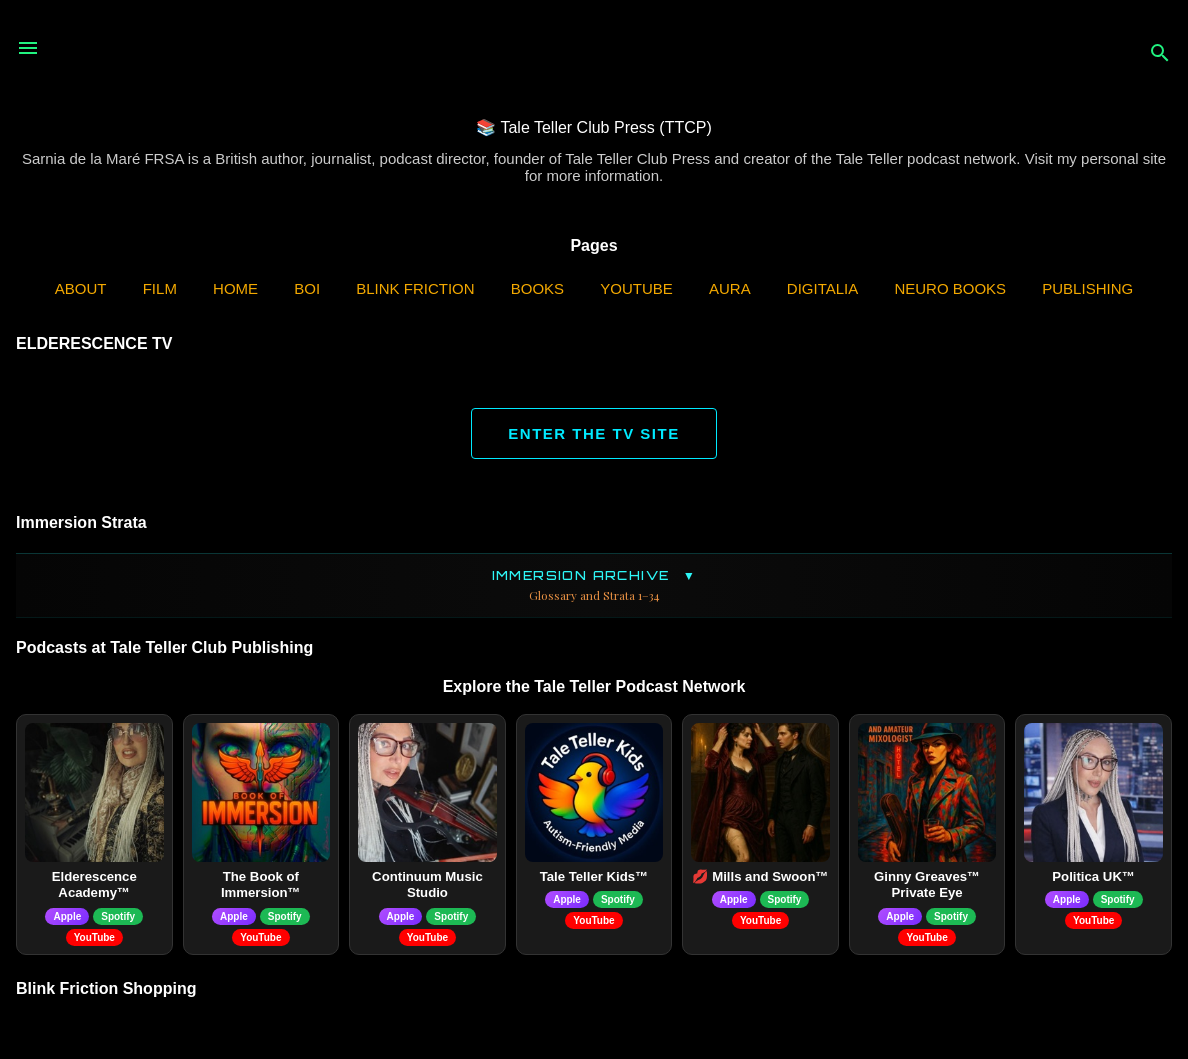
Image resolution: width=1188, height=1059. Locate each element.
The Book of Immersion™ (261, 885)
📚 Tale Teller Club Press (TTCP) (593, 127)
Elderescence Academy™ (94, 885)
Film (160, 288)
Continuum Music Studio (427, 885)
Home (235, 288)
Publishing (1087, 288)
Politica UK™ (1093, 876)
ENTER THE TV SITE (593, 433)
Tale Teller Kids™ (594, 876)
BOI (307, 288)
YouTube (636, 288)
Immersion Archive (594, 585)
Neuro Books (950, 288)
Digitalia (822, 288)
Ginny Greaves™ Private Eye (927, 885)
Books (537, 288)
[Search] (1160, 54)
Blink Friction (415, 288)
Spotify (118, 916)
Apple (67, 916)
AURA (730, 288)
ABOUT (81, 288)
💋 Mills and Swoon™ (760, 876)
